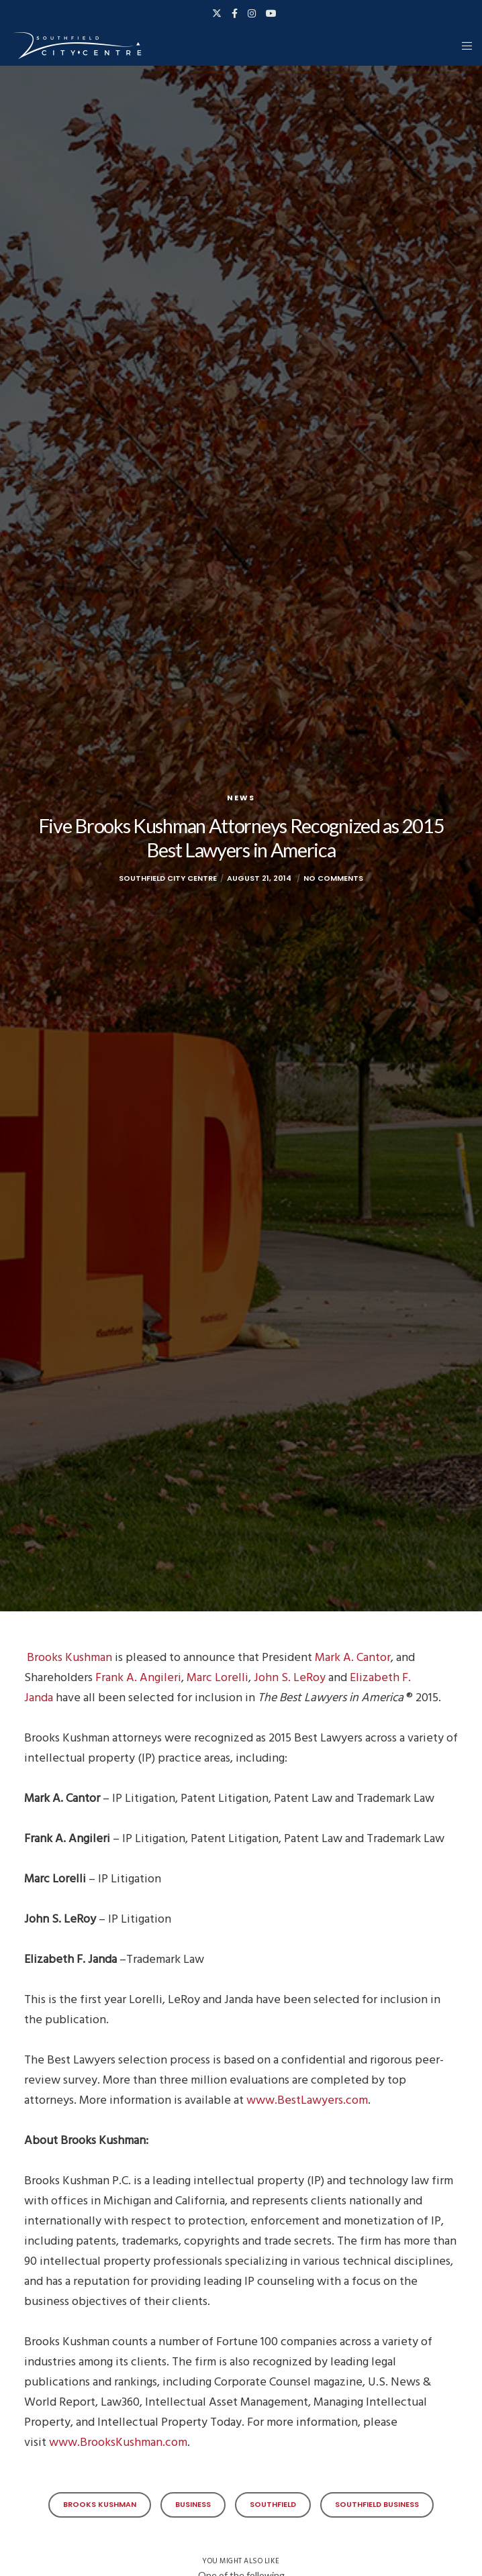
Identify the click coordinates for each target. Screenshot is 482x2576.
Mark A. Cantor (353, 1657)
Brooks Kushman (69, 1657)
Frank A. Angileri (138, 1677)
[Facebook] (235, 13)
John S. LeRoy (290, 1677)
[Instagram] (252, 13)
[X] (217, 13)
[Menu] (463, 45)
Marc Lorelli (217, 1677)
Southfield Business (377, 2504)
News (241, 797)
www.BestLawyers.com (307, 2100)
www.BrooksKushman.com (118, 2442)
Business (193, 2504)
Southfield (273, 2504)
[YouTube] (271, 13)
